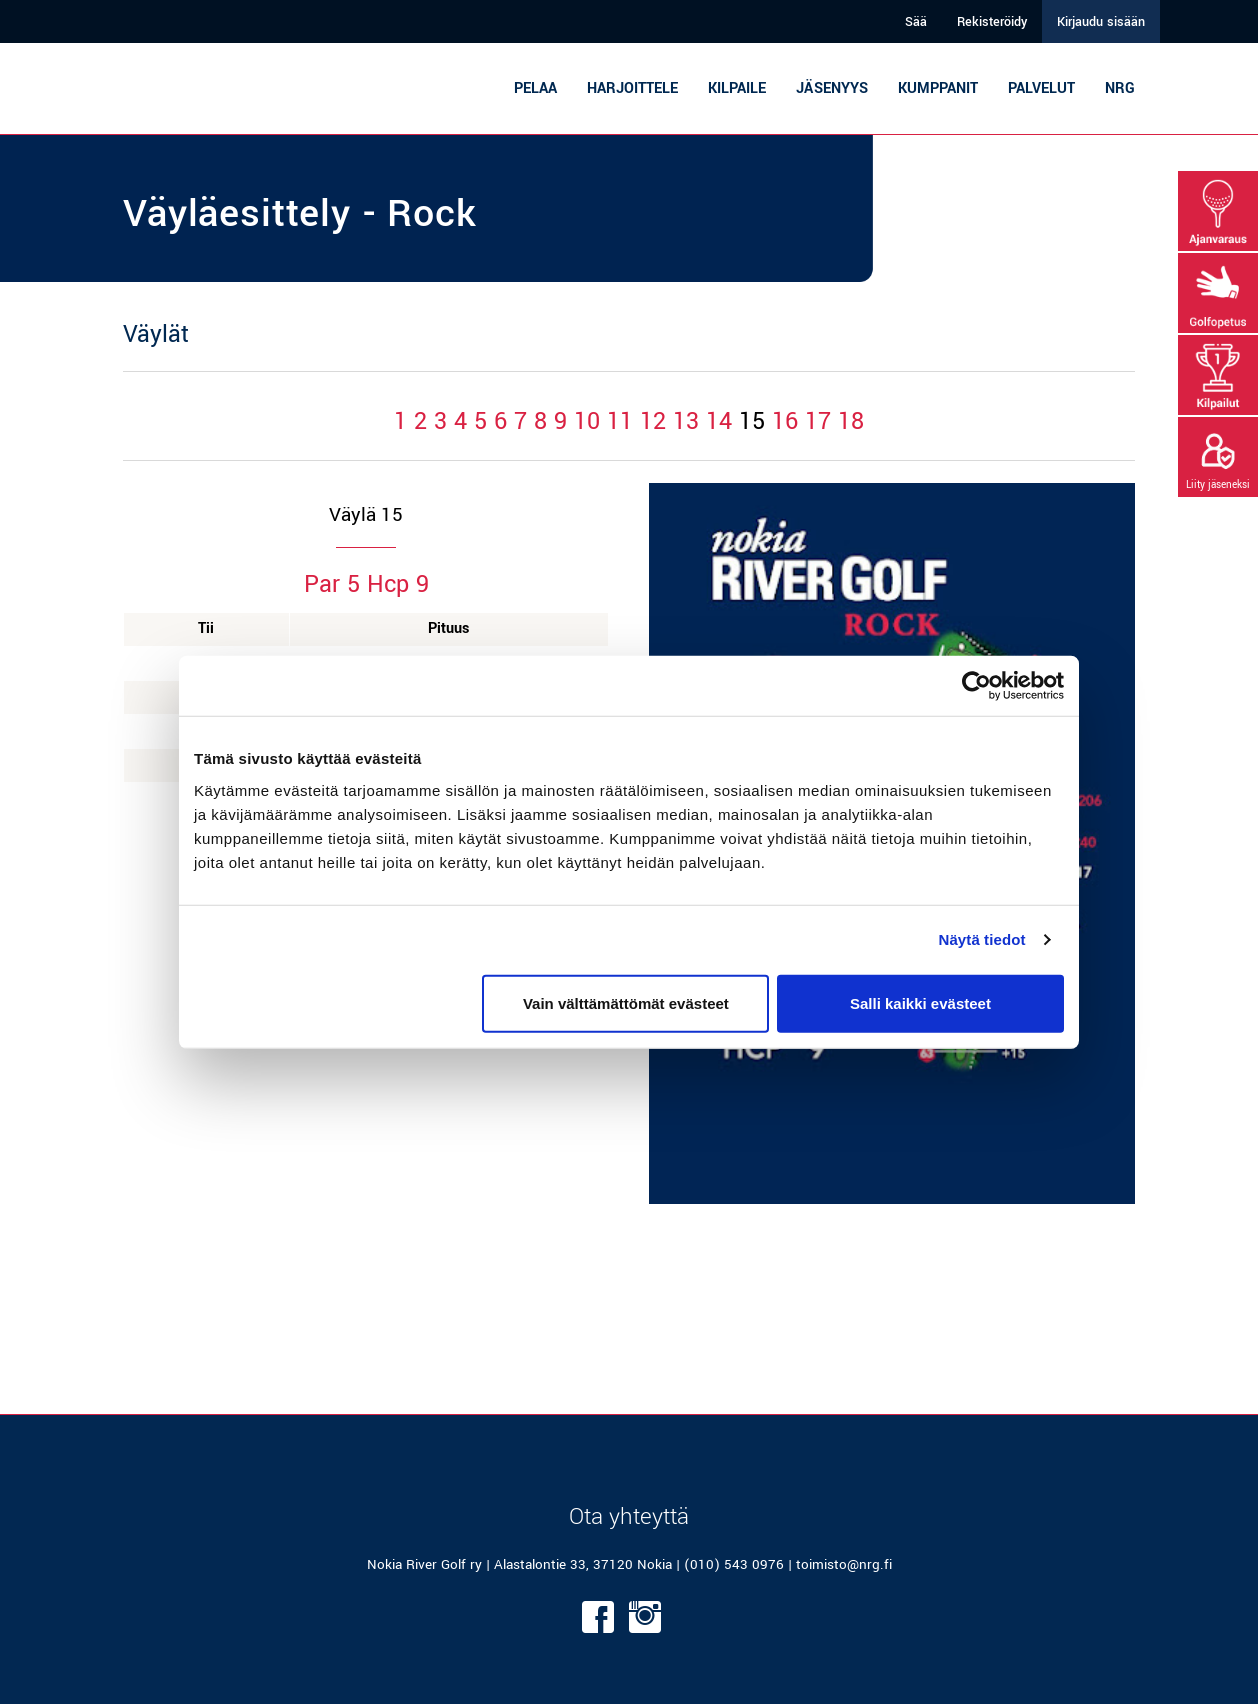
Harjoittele (632, 88)
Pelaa (535, 88)
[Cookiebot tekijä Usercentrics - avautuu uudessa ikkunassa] (976, 686)
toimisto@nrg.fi (844, 1564)
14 (719, 421)
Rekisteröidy (992, 22)
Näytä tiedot (982, 939)
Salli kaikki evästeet (920, 1002)
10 (587, 421)
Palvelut (1041, 88)
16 (785, 421)
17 (818, 421)
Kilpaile (737, 88)
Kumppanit (938, 88)
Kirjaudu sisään (1101, 22)
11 (620, 421)
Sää (916, 22)
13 (686, 421)
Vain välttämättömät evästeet (626, 1002)
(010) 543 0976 (734, 1564)
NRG (1120, 88)
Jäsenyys (832, 88)
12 (653, 421)
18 (851, 421)
